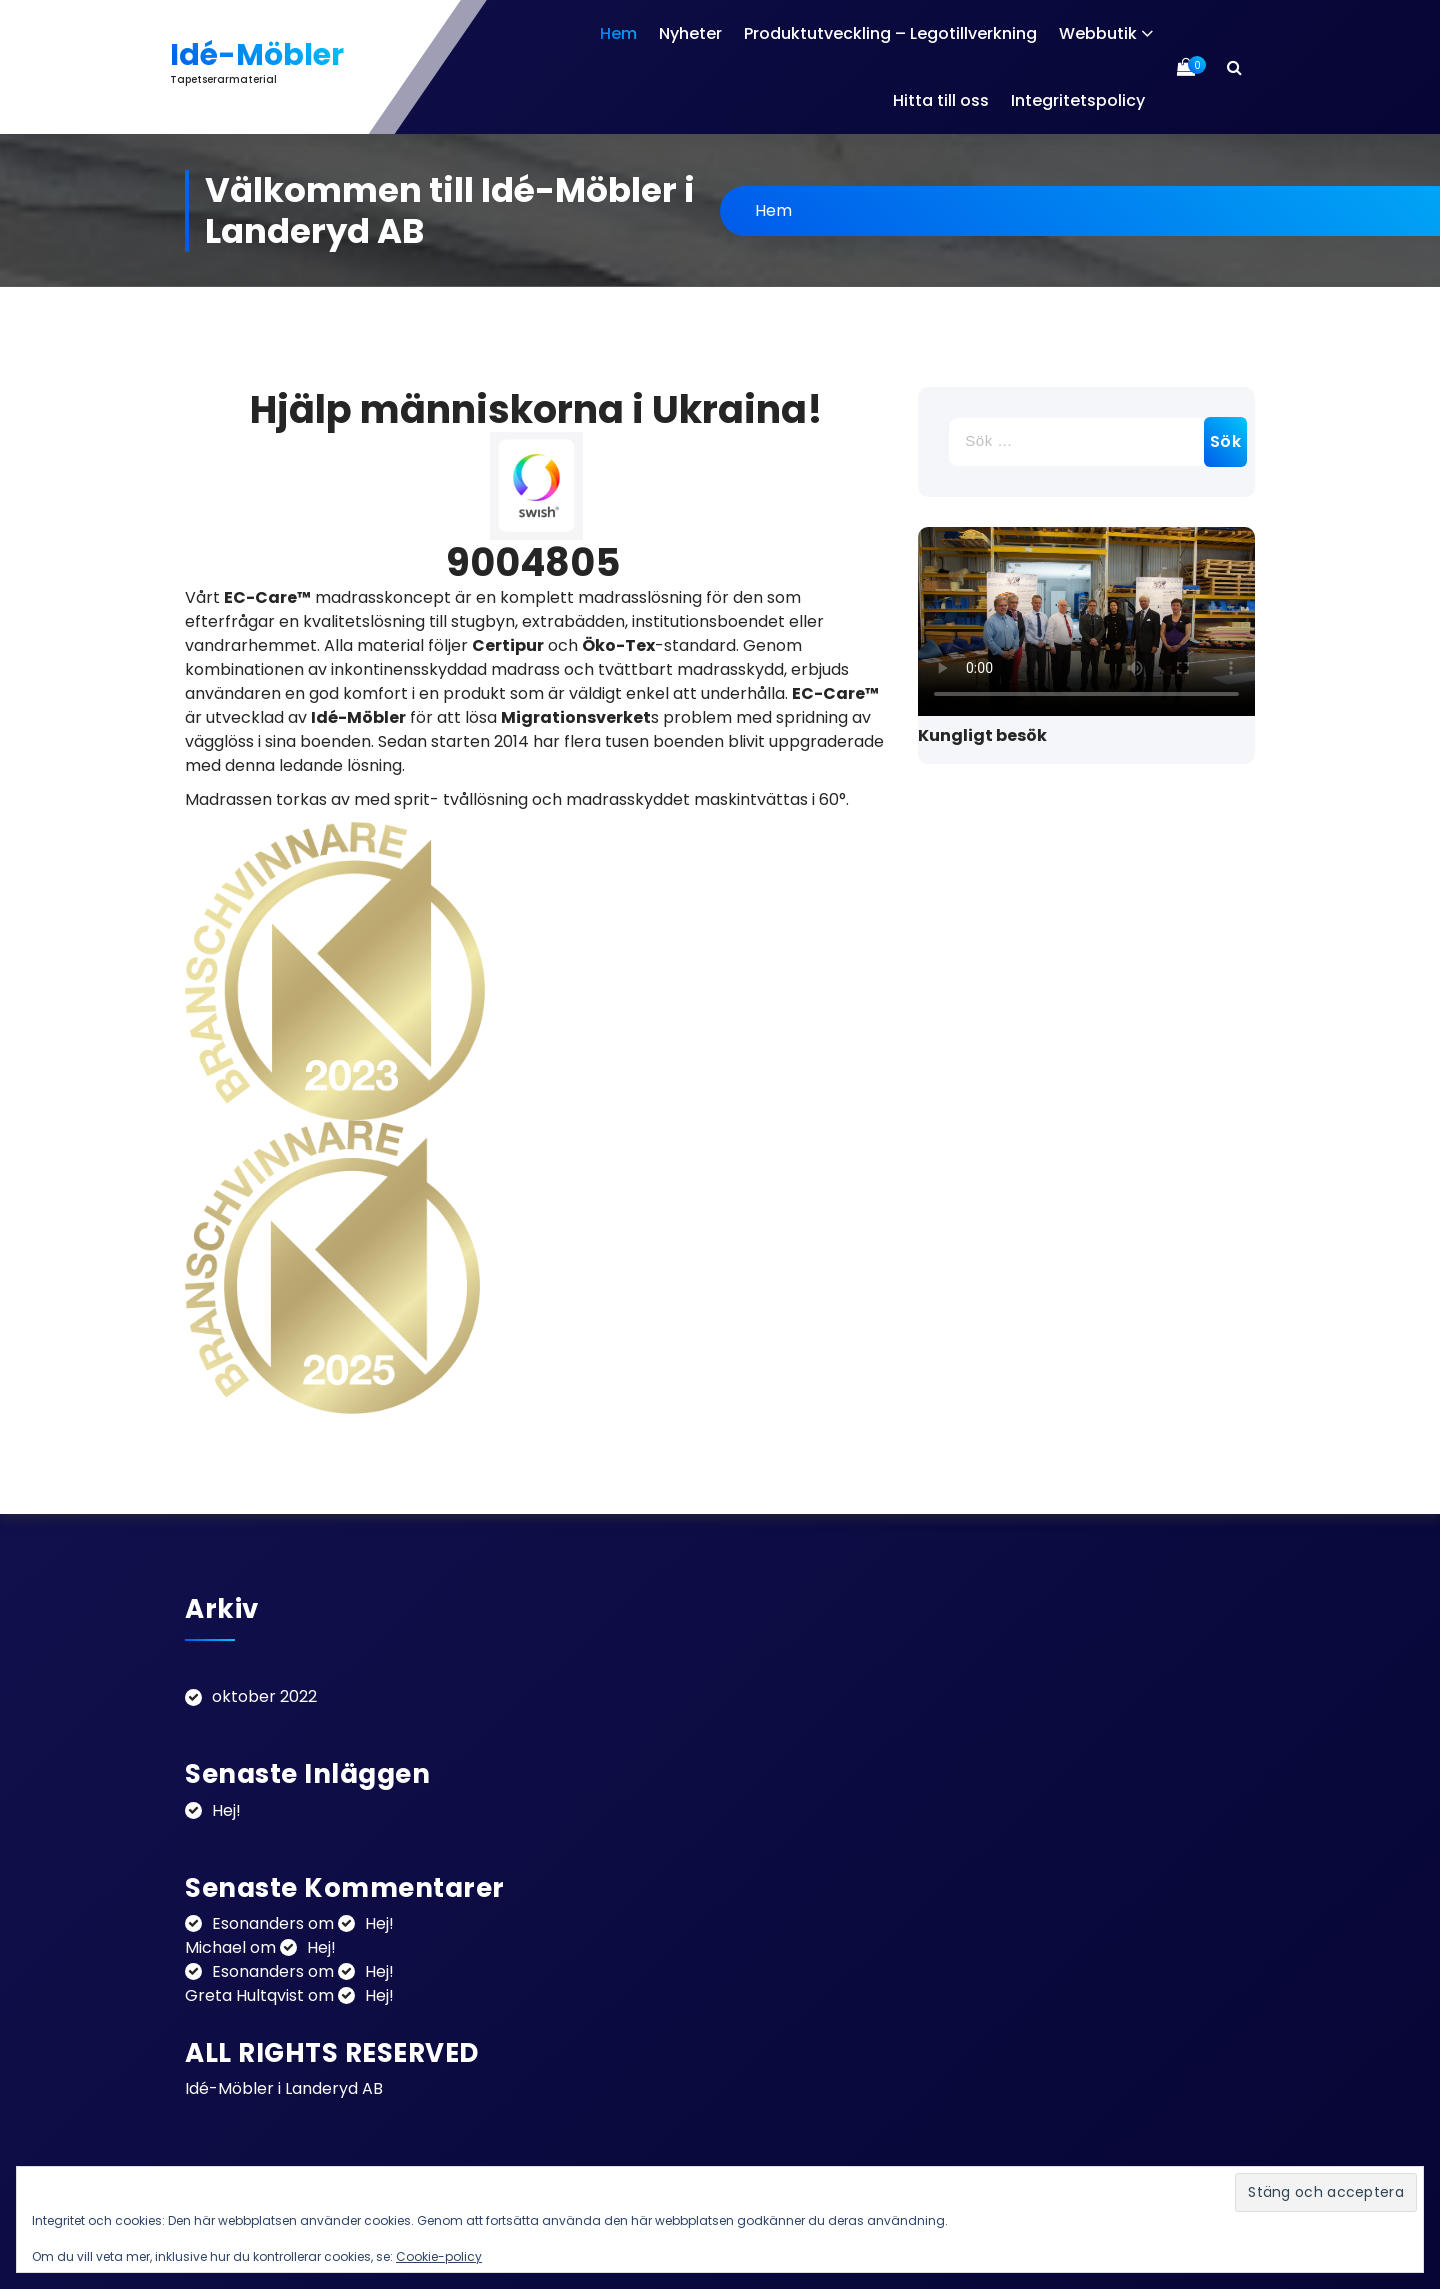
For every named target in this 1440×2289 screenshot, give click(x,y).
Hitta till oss (941, 100)
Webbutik (1098, 33)
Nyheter (690, 33)
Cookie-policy (439, 2256)
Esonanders (258, 1923)
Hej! (226, 1810)
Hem (618, 33)
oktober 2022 (264, 1696)
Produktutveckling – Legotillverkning (890, 33)
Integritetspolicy (1078, 100)
